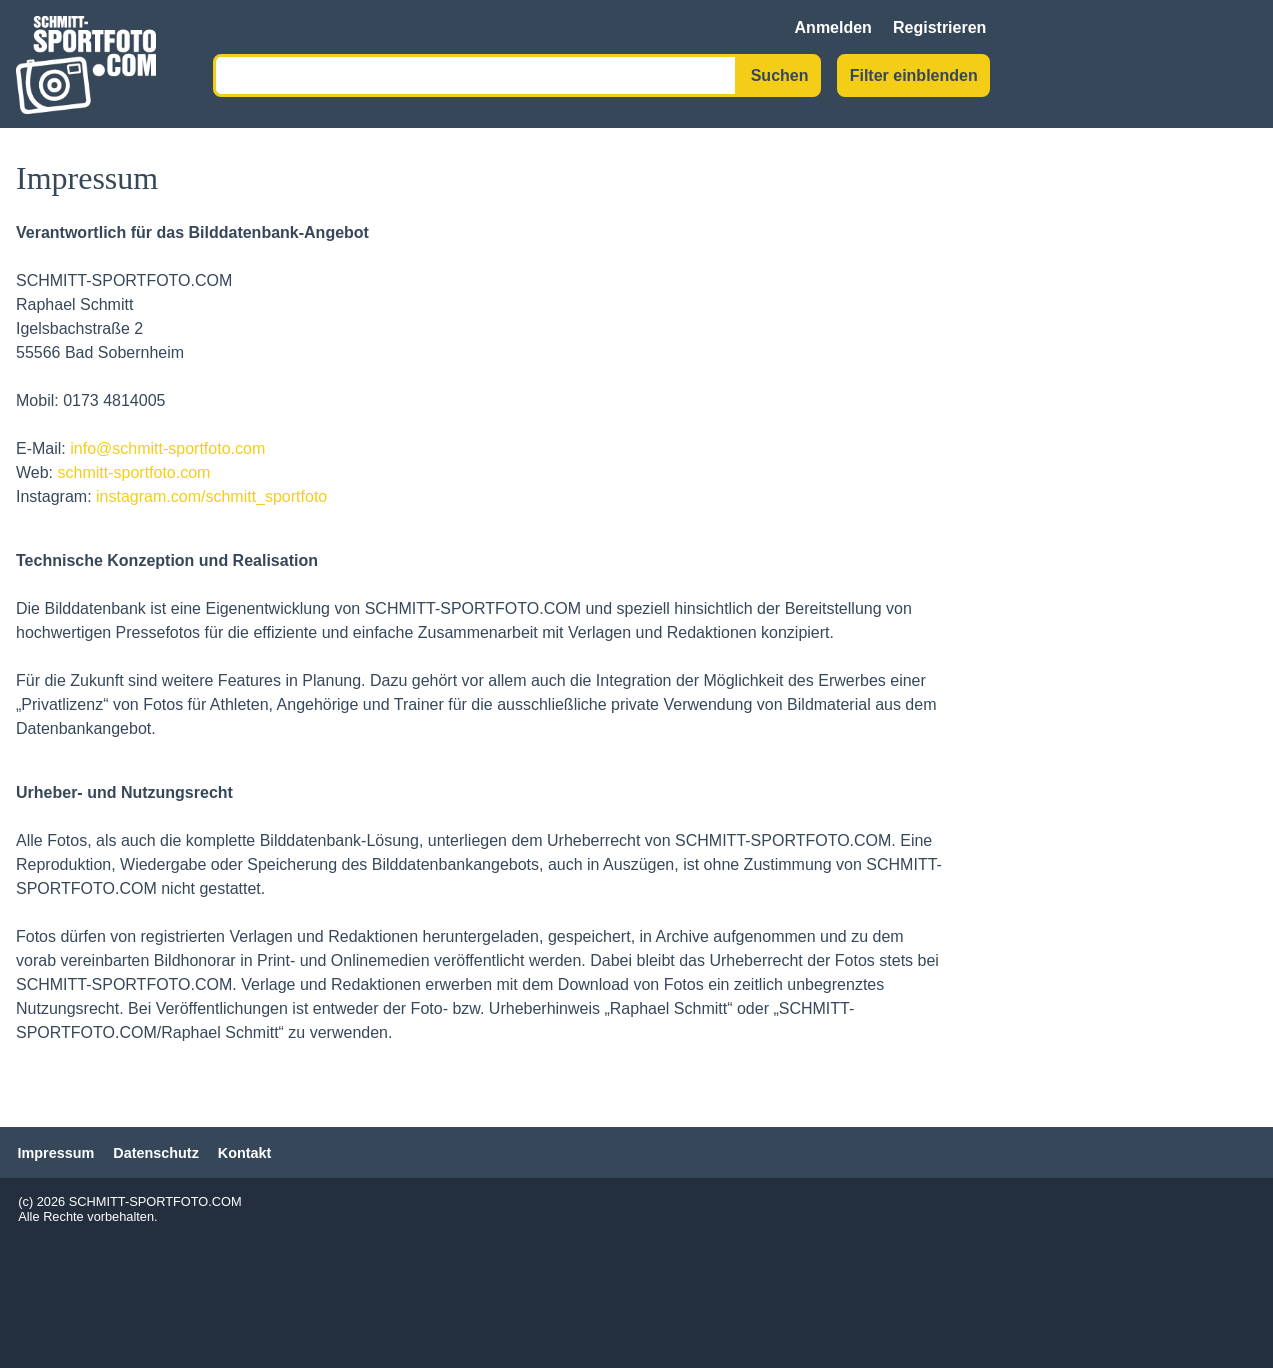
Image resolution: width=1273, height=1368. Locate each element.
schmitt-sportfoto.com (134, 472)
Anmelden (833, 27)
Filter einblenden (914, 75)
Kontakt (245, 1153)
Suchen (780, 75)
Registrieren (939, 27)
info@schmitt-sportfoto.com (167, 448)
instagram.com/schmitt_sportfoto (211, 496)
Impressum (56, 1153)
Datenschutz (156, 1153)
